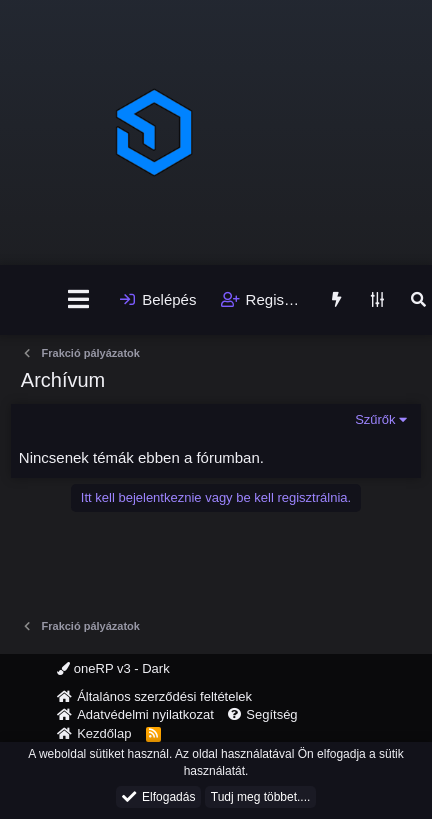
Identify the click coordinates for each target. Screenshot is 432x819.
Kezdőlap (104, 733)
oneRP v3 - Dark (113, 668)
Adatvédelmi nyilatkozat (145, 714)
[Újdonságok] (335, 299)
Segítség (271, 714)
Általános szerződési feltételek (164, 696)
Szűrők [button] (375, 419)
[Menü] (78, 300)
